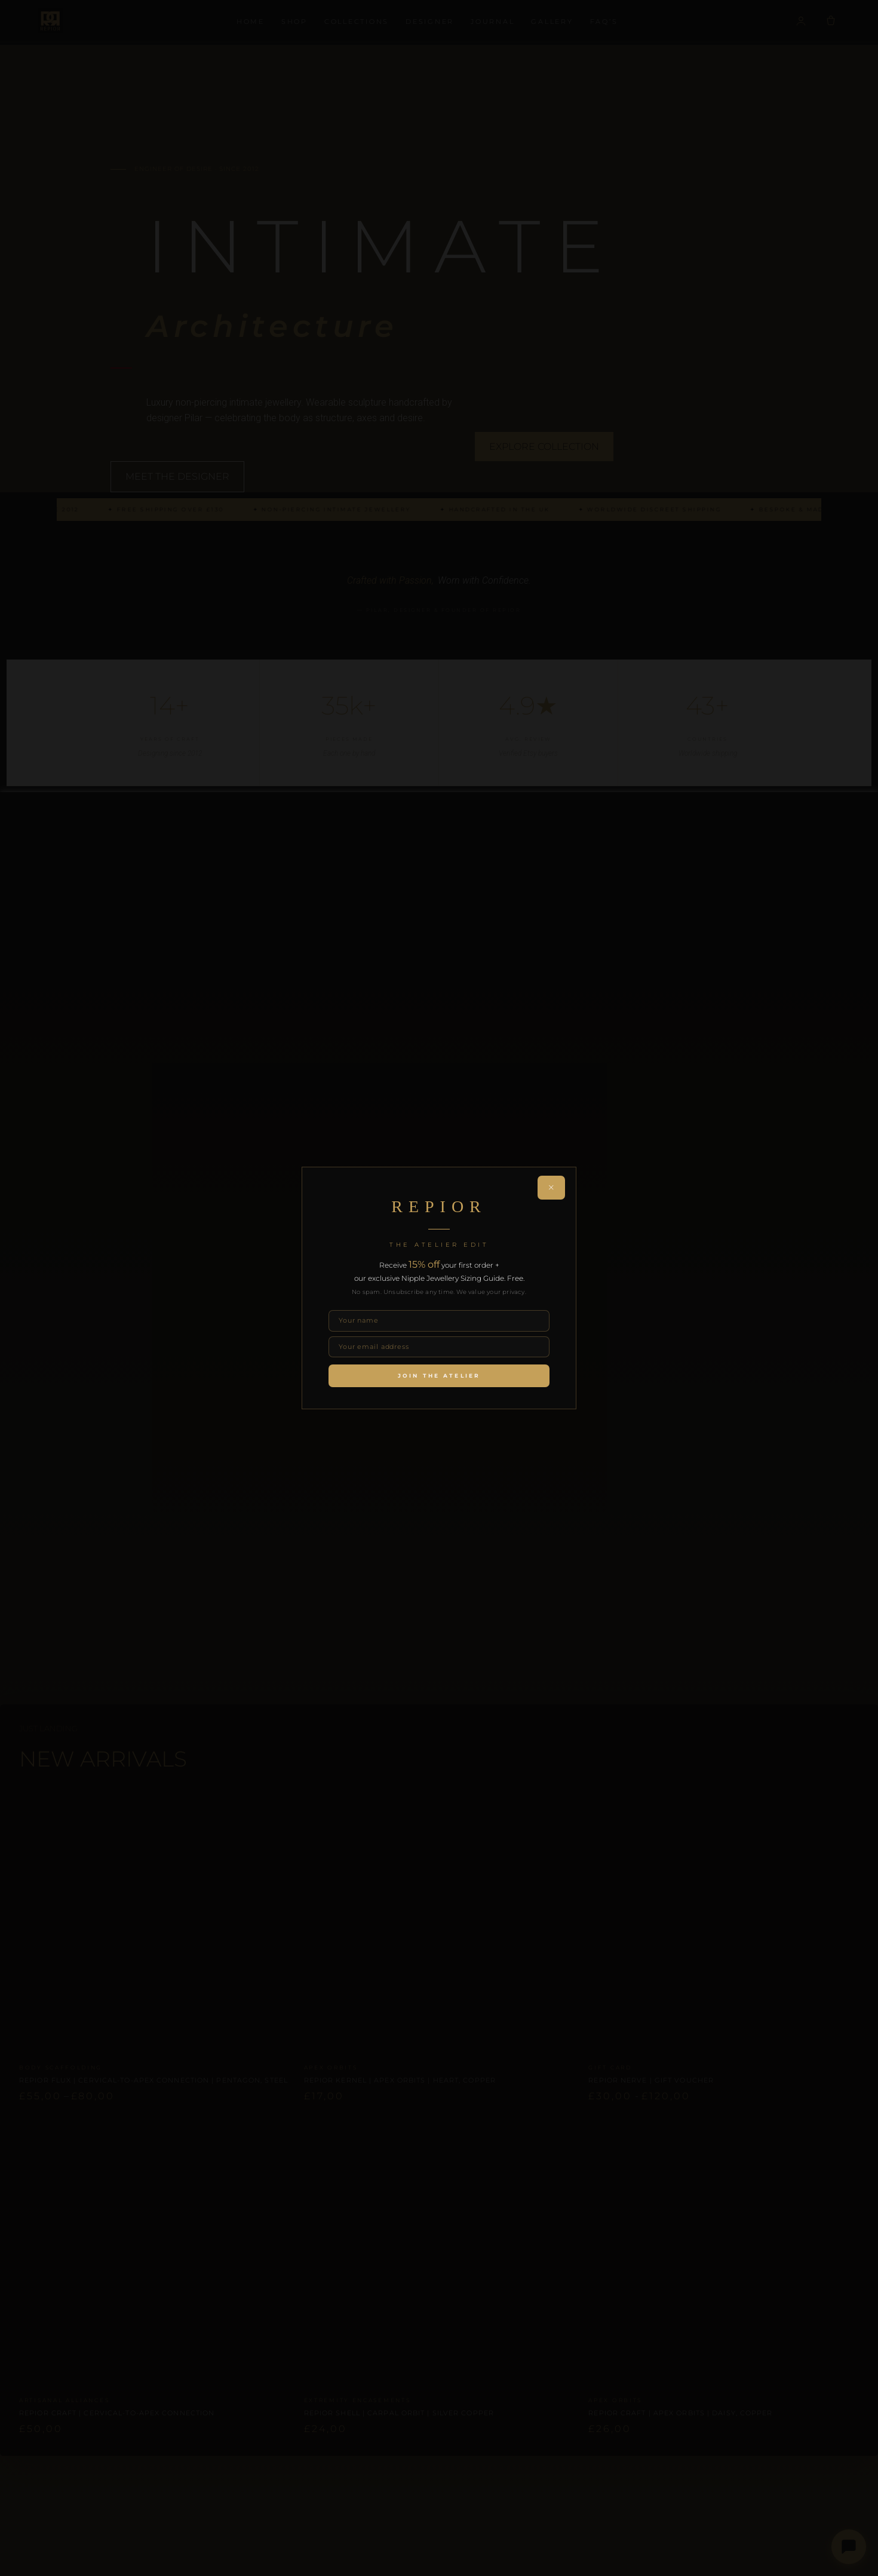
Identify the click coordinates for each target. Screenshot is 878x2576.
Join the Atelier (439, 1375)
